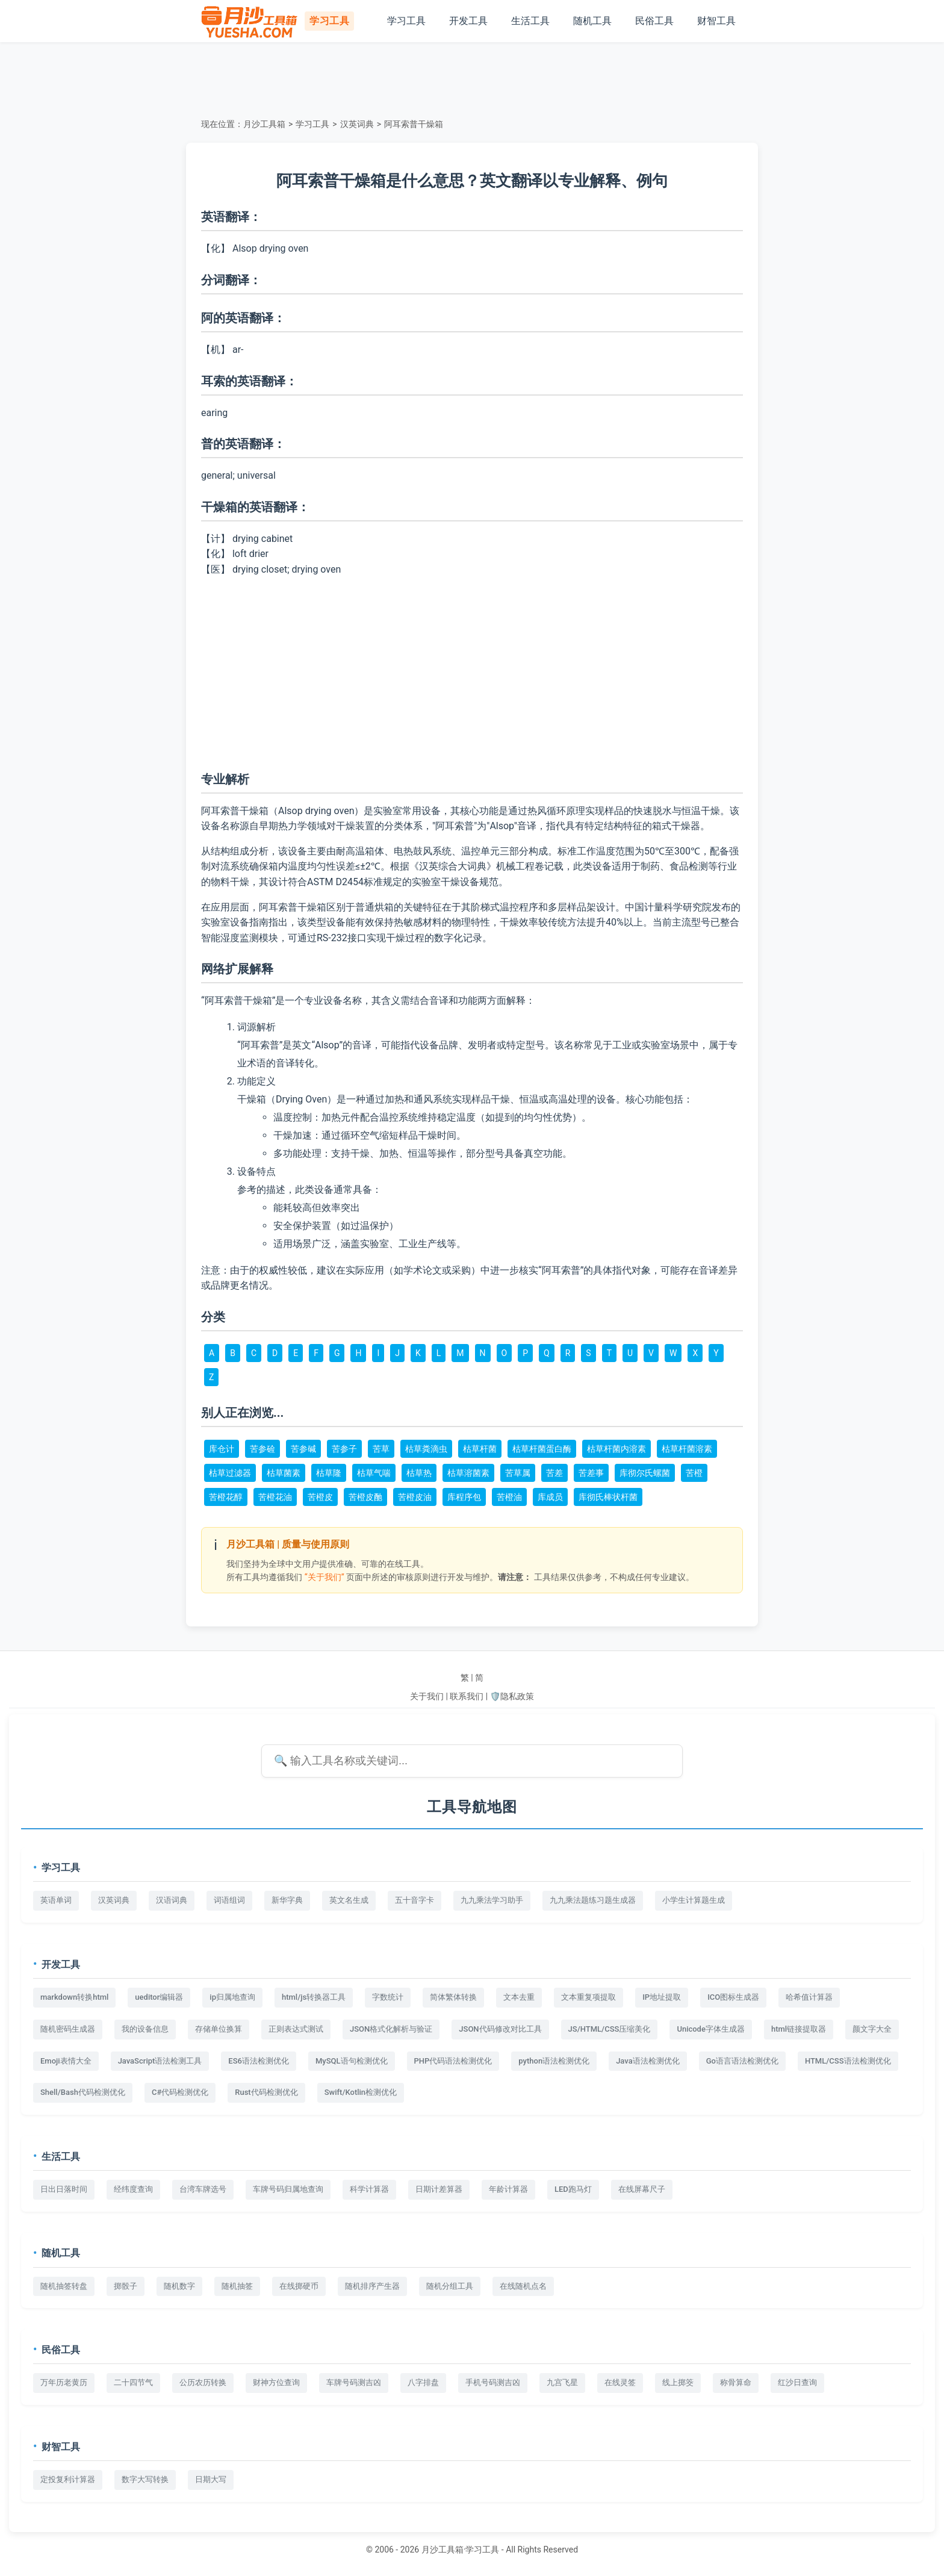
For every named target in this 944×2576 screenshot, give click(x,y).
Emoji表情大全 (66, 2060)
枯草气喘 (374, 1473)
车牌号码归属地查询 (288, 2189)
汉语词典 (171, 1900)
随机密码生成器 (67, 2028)
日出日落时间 (63, 2189)
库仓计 (221, 1449)
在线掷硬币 (298, 2286)
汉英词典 (357, 124)
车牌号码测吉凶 (353, 2382)
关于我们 (427, 1696)
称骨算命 (735, 2382)
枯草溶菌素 (468, 1473)
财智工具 (716, 20)
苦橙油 (509, 1497)
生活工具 (530, 20)
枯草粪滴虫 (426, 1449)
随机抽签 (237, 2286)
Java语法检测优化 (648, 2060)
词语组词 (229, 1900)
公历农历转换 (202, 2382)
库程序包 (464, 1497)
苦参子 (344, 1449)
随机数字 (179, 2286)
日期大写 (210, 2479)
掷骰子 (125, 2286)
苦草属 (517, 1473)
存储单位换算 (218, 2028)
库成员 (550, 1497)
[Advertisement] (472, 78)
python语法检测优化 (553, 2060)
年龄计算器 (508, 2189)
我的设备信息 (145, 2028)
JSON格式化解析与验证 (391, 2028)
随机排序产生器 (372, 2286)
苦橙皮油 (415, 1497)
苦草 (381, 1449)
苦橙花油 (275, 1497)
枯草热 (419, 1473)
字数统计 (387, 1997)
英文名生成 (348, 1900)
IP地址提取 (661, 1997)
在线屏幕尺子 (641, 2189)
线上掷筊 (678, 2382)
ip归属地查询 (232, 1997)
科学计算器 (369, 2189)
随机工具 (592, 20)
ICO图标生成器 (733, 1997)
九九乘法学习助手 (492, 1900)
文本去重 (519, 1997)
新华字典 (287, 1900)
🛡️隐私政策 (512, 1696)
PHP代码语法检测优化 (453, 2060)
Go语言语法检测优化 (742, 2060)
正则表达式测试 (296, 2028)
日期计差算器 (438, 2189)
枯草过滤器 (230, 1473)
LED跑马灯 (573, 2189)
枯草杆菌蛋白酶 (541, 1449)
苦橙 (694, 1473)
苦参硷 (262, 1449)
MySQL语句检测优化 (351, 2060)
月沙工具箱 (264, 124)
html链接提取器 (798, 2028)
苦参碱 (303, 1449)
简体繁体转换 (453, 1997)
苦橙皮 (320, 1497)
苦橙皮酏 (365, 1497)
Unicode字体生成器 (711, 2028)
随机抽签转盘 (63, 2286)
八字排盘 (423, 2382)
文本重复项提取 (588, 1997)
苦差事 (591, 1473)
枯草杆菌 (480, 1449)
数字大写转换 (145, 2479)
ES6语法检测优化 (258, 2060)
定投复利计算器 (67, 2479)
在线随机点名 (523, 2286)
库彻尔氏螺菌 (645, 1473)
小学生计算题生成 (693, 1900)
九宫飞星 (562, 2382)
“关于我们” (324, 1577)
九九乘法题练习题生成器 (593, 1900)
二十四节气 (133, 2382)
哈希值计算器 (809, 1997)
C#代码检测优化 (180, 2092)
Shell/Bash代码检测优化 (82, 2092)
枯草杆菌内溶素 (616, 1449)
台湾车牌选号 (202, 2189)
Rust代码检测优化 (266, 2092)
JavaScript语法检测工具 (160, 2060)
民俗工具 (654, 20)
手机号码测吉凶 (492, 2382)
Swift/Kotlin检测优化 (360, 2092)
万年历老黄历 (63, 2382)
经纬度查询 (133, 2189)
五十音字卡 (414, 1900)
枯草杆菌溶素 (687, 1449)
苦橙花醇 (226, 1497)
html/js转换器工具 (314, 1997)
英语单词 (56, 1900)
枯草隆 (328, 1473)
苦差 (554, 1473)
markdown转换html (74, 1997)
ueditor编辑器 (159, 1997)
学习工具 (406, 20)
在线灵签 (620, 2382)
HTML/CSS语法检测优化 (848, 2060)
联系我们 (466, 1696)
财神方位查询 (276, 2382)
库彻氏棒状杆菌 (608, 1497)
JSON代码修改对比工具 (500, 2028)
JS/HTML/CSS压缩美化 (609, 2028)
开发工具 (468, 20)
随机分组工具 (449, 2286)
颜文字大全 (872, 2028)
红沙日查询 (797, 2382)
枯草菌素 (283, 1473)
